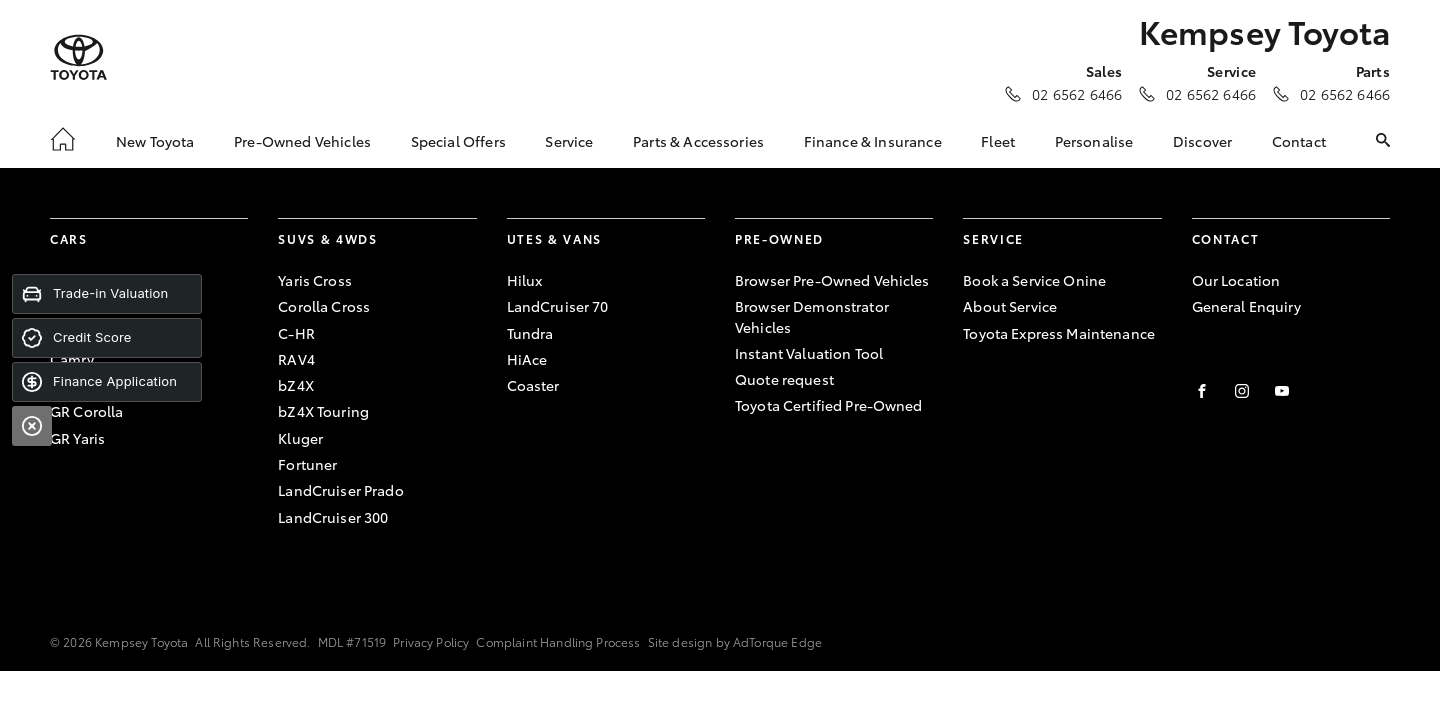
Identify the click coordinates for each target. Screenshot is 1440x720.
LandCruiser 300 (333, 517)
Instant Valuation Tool (809, 353)
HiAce (527, 359)
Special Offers (458, 141)
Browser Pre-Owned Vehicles (832, 280)
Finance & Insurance (873, 141)
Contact (1299, 141)
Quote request (784, 379)
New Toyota (155, 141)
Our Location (1236, 280)
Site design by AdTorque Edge (735, 641)
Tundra (530, 333)
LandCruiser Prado (340, 490)
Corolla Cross (324, 306)
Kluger (300, 438)
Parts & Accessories (698, 141)
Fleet (998, 141)
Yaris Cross (315, 280)
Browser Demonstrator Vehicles (812, 316)
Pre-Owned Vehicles (302, 141)
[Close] (32, 426)
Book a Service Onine (1034, 280)
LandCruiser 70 (558, 306)
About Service (1010, 306)
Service (569, 141)
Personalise (1094, 141)
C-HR (296, 333)
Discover (1202, 141)
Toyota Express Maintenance (1059, 333)
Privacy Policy (431, 641)
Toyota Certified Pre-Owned (829, 405)
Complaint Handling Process (558, 641)
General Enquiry (1246, 306)
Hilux (525, 280)
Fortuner (307, 464)
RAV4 (296, 359)
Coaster (533, 385)
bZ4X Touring (323, 411)
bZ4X (296, 385)
